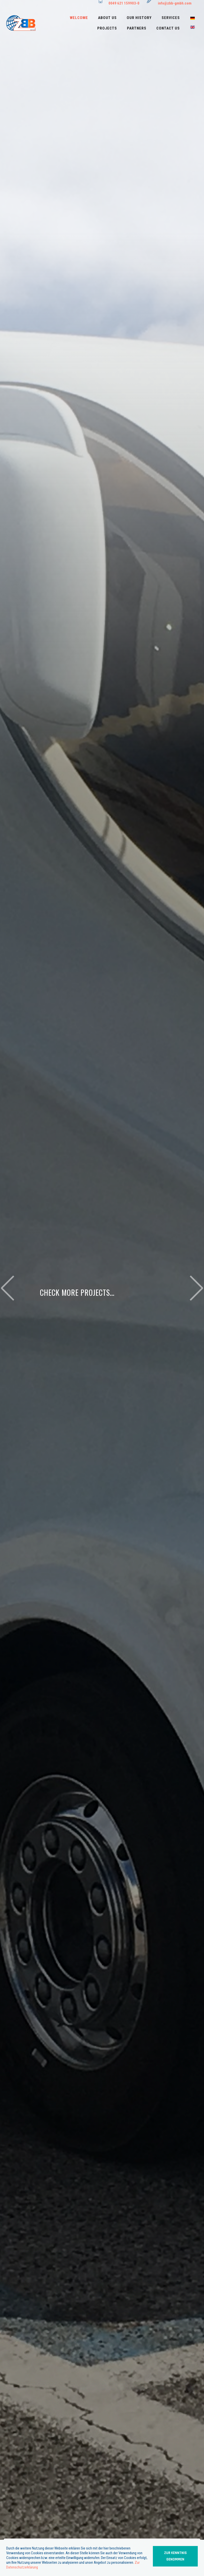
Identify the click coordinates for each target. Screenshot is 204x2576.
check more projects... (77, 1292)
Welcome (79, 18)
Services (171, 18)
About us (107, 18)
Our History (139, 18)
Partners (136, 28)
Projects (107, 28)
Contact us (168, 28)
